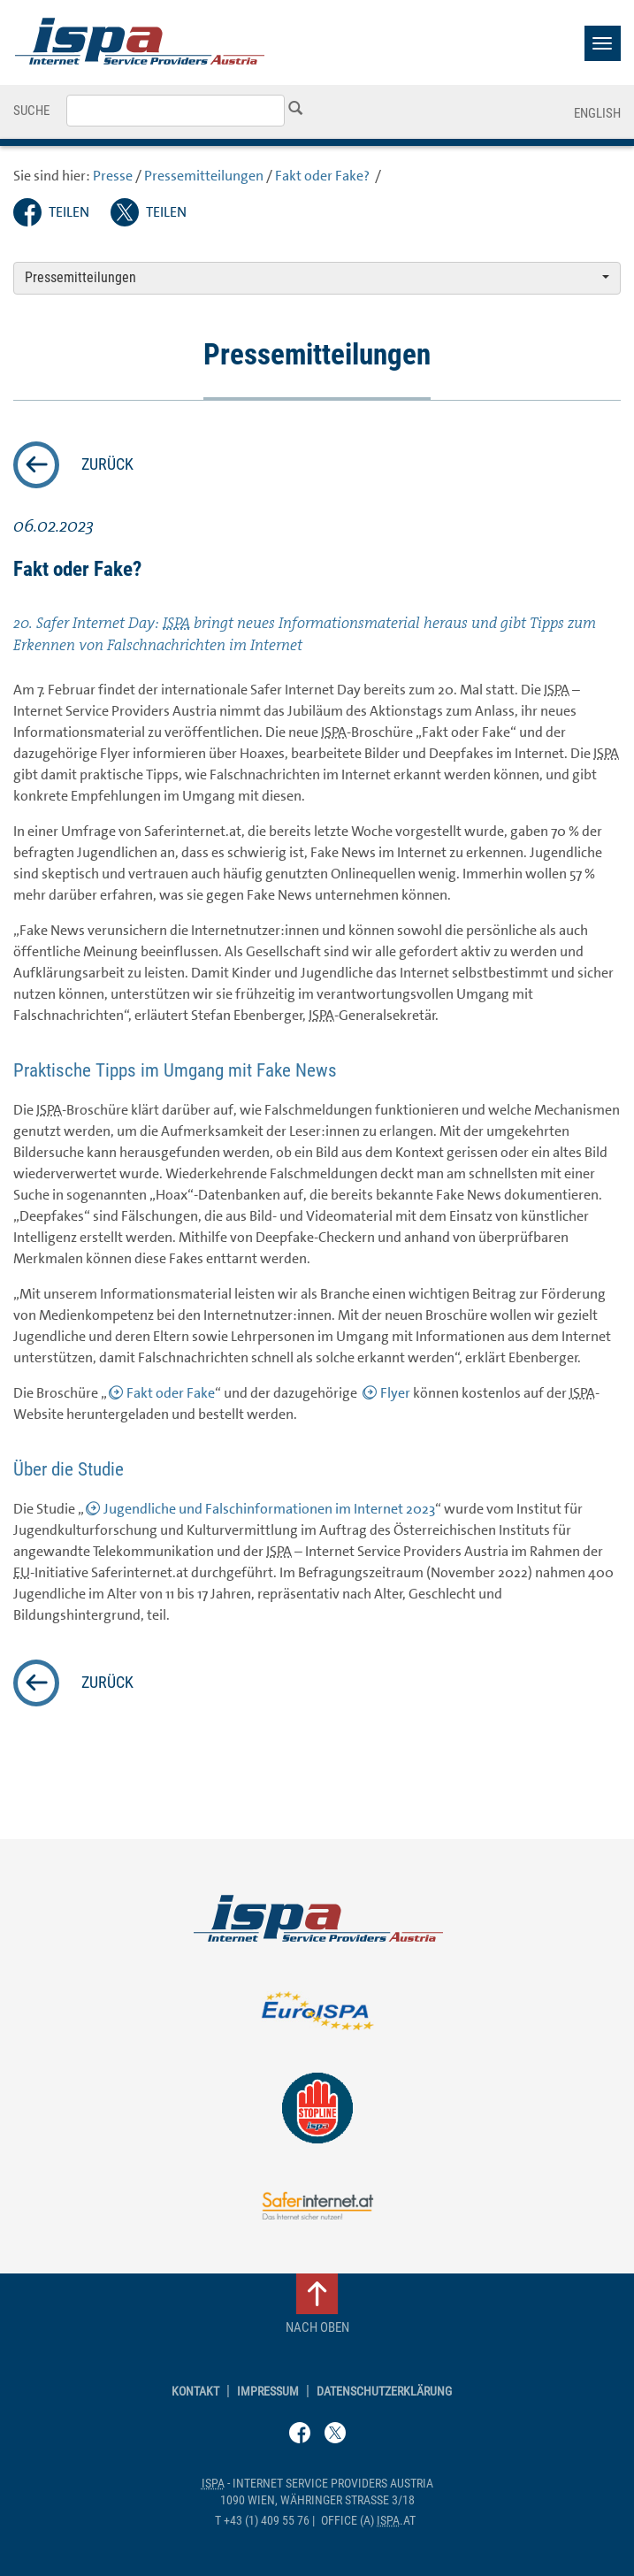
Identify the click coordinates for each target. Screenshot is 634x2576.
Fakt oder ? (323, 175)
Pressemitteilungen (204, 175)
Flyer (395, 1393)
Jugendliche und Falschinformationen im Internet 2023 (269, 1508)
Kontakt (195, 2391)
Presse (113, 175)
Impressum (268, 2391)
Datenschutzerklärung (384, 2391)
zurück (107, 464)
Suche (31, 111)
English (597, 113)
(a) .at (368, 2520)
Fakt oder (170, 1393)
